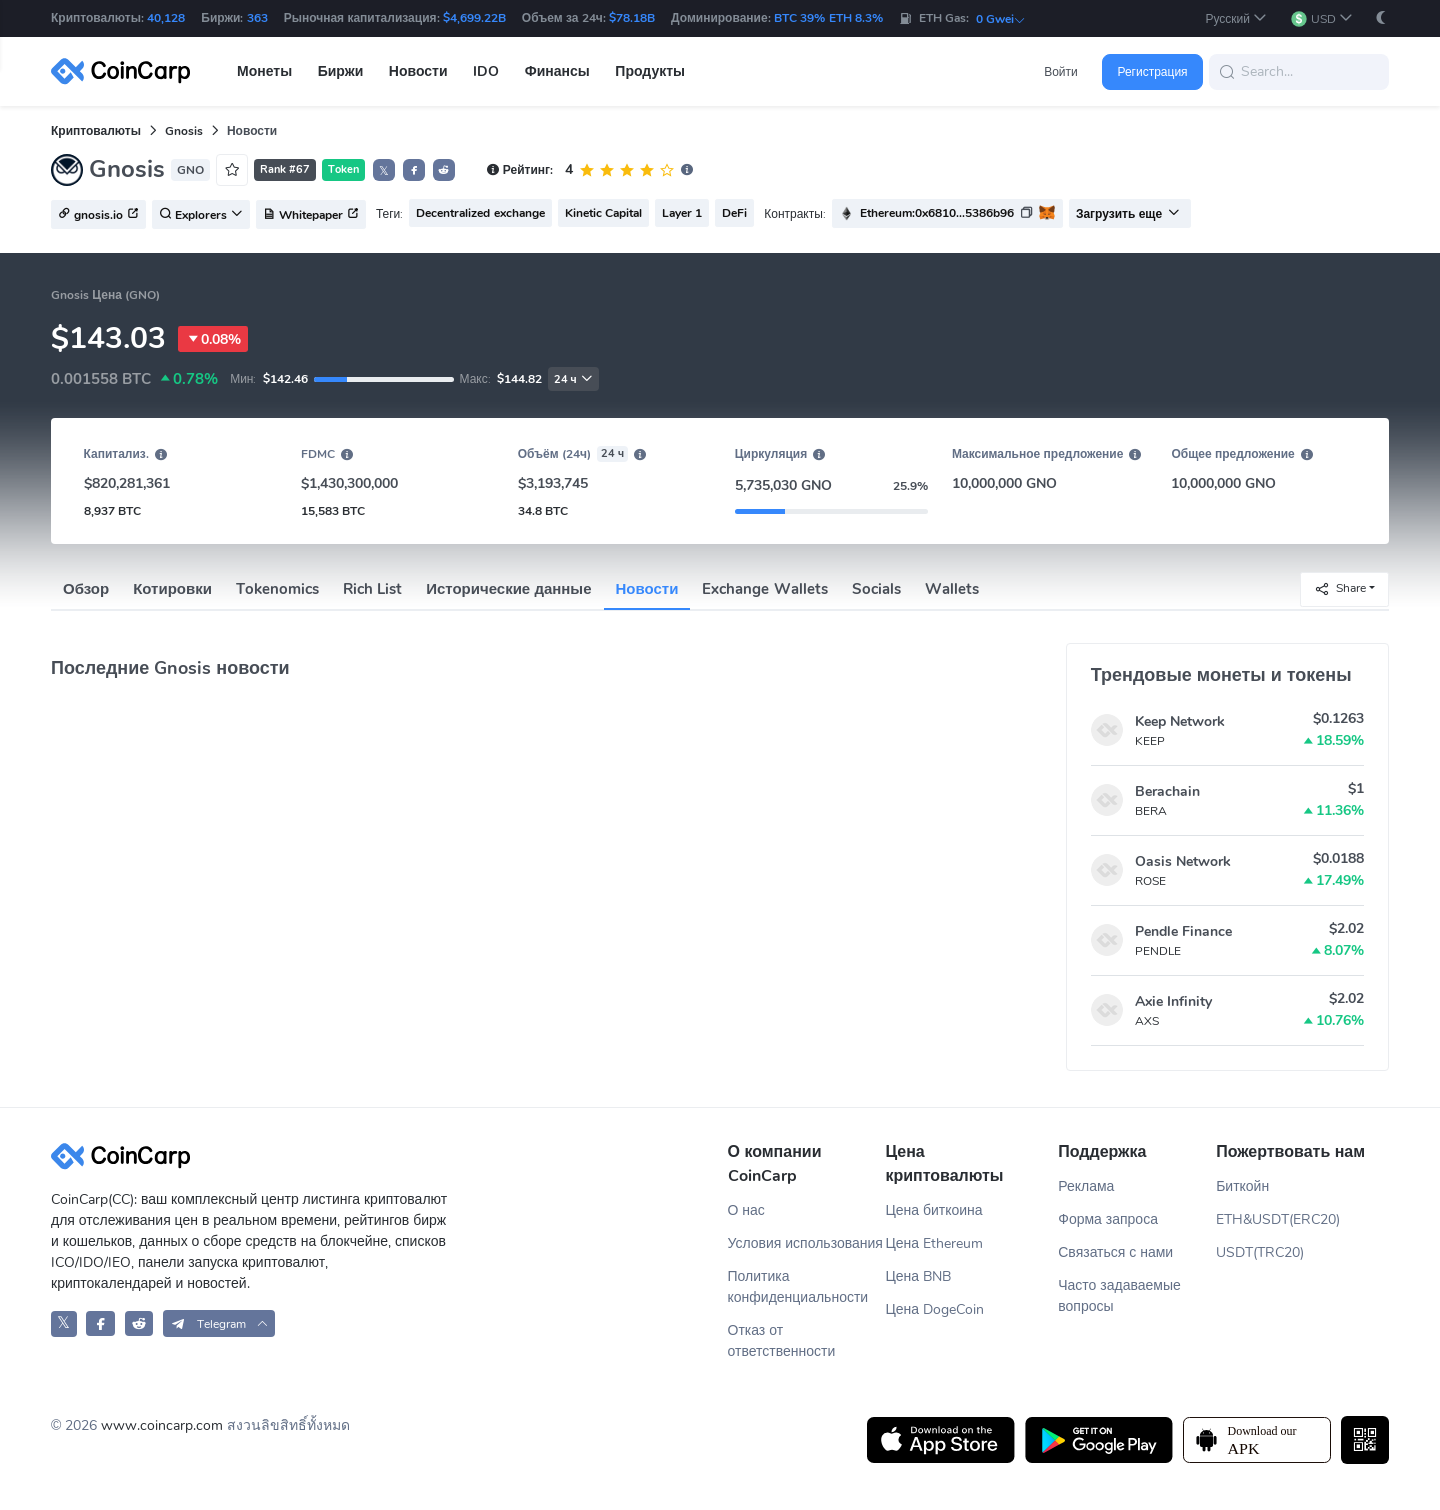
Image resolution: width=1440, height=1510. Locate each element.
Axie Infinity (1173, 1001)
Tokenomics (277, 589)
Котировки (172, 589)
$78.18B (632, 18)
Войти (1061, 72)
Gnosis (184, 131)
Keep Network (1180, 721)
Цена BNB (918, 1276)
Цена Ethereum (934, 1243)
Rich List (372, 589)
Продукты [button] (650, 71)
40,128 (166, 18)
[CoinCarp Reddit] (139, 1323)
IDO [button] (486, 71)
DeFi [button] (734, 213)
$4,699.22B (474, 18)
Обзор (86, 589)
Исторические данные (508, 589)
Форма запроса (1108, 1219)
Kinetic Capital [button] (603, 213)
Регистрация (1152, 72)
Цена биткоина (933, 1210)
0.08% (213, 339)
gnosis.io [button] (98, 215)
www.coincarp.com (162, 1425)
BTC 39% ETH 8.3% (828, 18)
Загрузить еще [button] (1128, 214)
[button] (1236, 18)
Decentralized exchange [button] (480, 213)
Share (1340, 588)
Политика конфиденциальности (798, 1287)
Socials (876, 589)
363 (257, 18)
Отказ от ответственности (782, 1341)
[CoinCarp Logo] (126, 71)
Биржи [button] (341, 71)
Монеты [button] (264, 71)
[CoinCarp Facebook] (100, 1323)
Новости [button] (418, 71)
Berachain (1167, 791)
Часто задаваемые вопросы (1119, 1296)
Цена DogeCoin (934, 1309)
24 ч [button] (573, 379)
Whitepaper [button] (311, 215)
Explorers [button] (201, 215)
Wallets (952, 589)
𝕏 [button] (384, 171)
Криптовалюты (96, 131)
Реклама (1086, 1186)
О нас (746, 1210)
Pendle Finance (1183, 931)
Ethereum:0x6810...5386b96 (937, 213)
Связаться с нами (1115, 1252)
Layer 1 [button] (682, 213)
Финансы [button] (557, 71)
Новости (647, 589)
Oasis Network (1183, 861)
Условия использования (805, 1243)
